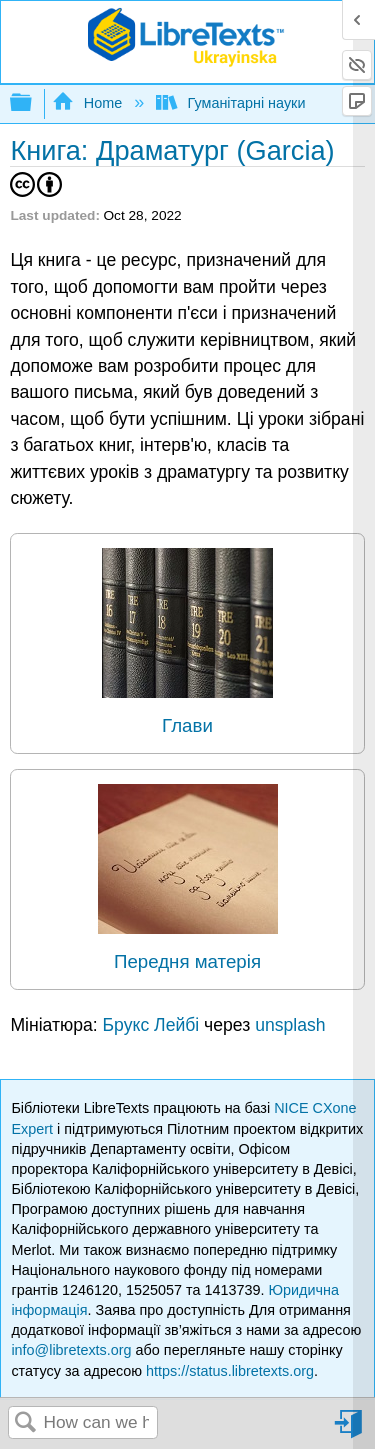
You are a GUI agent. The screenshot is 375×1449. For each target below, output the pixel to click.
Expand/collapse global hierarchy (34, 103)
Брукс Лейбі (151, 1025)
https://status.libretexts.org (230, 1371)
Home (89, 103)
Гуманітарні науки (232, 103)
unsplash (290, 1025)
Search (26, 1423)
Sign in (350, 1431)
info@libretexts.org (71, 1350)
